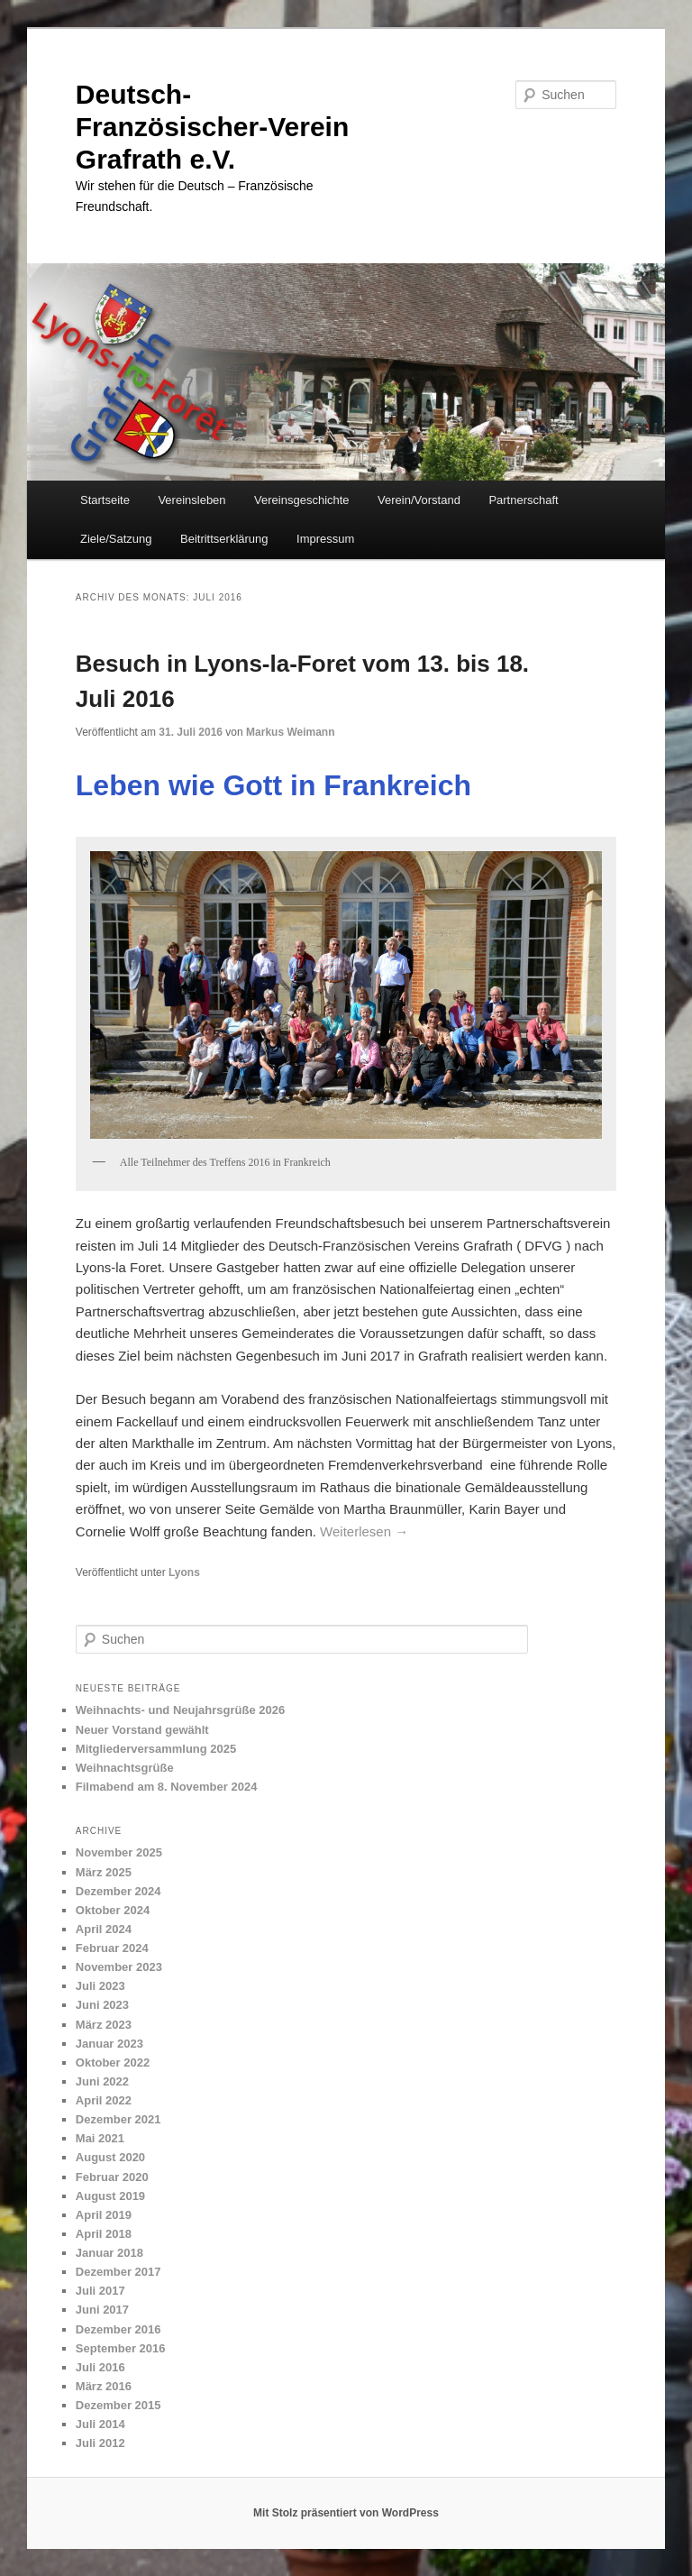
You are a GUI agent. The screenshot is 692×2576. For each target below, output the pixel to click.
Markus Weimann (290, 732)
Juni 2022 (102, 2081)
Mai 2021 (100, 2138)
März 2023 (104, 2024)
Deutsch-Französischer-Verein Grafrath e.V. (212, 126)
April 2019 (104, 2215)
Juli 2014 (100, 2424)
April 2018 (104, 2234)
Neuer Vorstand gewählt (142, 1730)
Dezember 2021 (118, 2119)
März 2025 (104, 1872)
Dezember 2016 (118, 2329)
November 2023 (119, 1967)
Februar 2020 (112, 2177)
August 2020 (110, 2157)
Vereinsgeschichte (302, 500)
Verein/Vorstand (419, 500)
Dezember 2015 (118, 2405)
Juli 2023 (100, 1986)
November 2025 (119, 1852)
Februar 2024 (112, 1948)
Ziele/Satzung (116, 538)
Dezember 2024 (118, 1891)
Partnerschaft (523, 500)
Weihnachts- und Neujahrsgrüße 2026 (180, 1710)
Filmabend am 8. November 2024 (167, 1786)
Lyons (184, 1572)
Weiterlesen (364, 1531)
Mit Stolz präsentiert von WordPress (346, 2513)
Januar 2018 (109, 2253)
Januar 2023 (109, 2043)
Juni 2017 (102, 2309)
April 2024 (104, 1929)
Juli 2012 (100, 2443)
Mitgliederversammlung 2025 (156, 1749)
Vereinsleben (191, 500)
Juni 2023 (102, 2005)
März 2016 (104, 2386)
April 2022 (104, 2100)
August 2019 (110, 2196)
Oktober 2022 (113, 2062)
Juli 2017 (100, 2290)
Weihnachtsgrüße (125, 1767)
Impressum (325, 538)
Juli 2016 (100, 2367)
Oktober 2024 (113, 1910)
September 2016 (121, 2348)
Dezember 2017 (118, 2271)
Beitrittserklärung (224, 538)
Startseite (105, 500)
